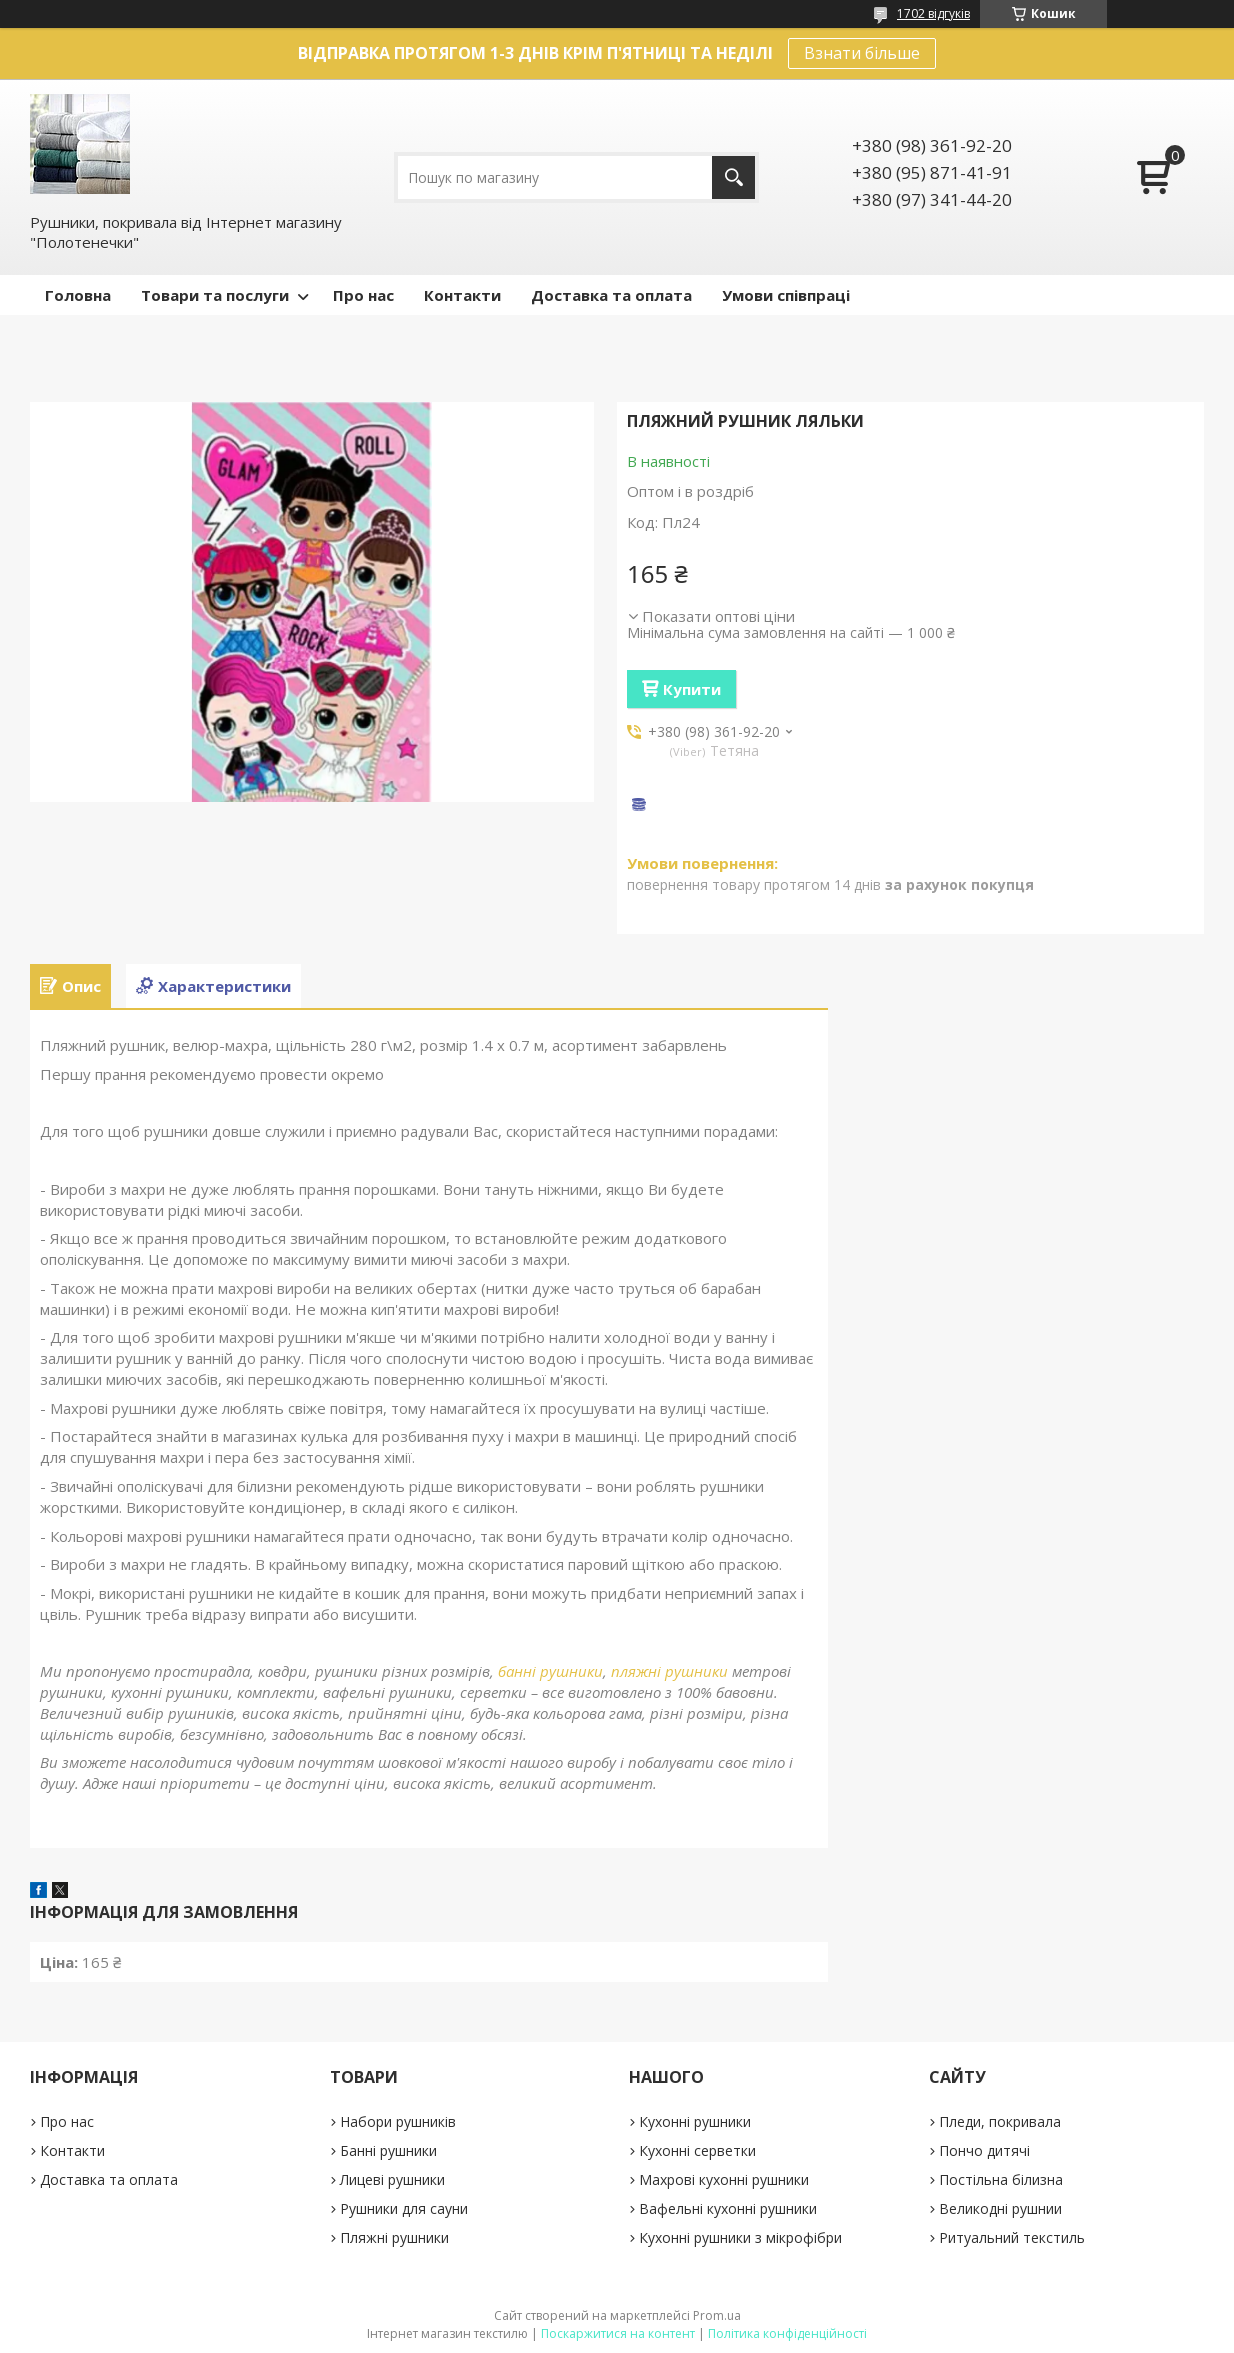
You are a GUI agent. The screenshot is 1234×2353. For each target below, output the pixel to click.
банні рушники (550, 1671)
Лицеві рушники (392, 2179)
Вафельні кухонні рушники (728, 2208)
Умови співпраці (786, 295)
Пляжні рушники (394, 2237)
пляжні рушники (669, 1671)
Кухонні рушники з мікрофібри (740, 2237)
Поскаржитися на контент (618, 2333)
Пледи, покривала (1000, 2121)
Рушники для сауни (404, 2208)
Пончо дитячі (984, 2150)
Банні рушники (388, 2150)
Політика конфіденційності (787, 2333)
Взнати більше (862, 53)
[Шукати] (733, 177)
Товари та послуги (215, 295)
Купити (692, 689)
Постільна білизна (1001, 2179)
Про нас (363, 295)
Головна (78, 295)
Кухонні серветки (697, 2150)
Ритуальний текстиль (1012, 2237)
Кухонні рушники (695, 2121)
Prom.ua (717, 2315)
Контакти (462, 295)
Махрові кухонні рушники (724, 2179)
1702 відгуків (933, 13)
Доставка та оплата (611, 295)
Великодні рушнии (1000, 2208)
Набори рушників (398, 2121)
